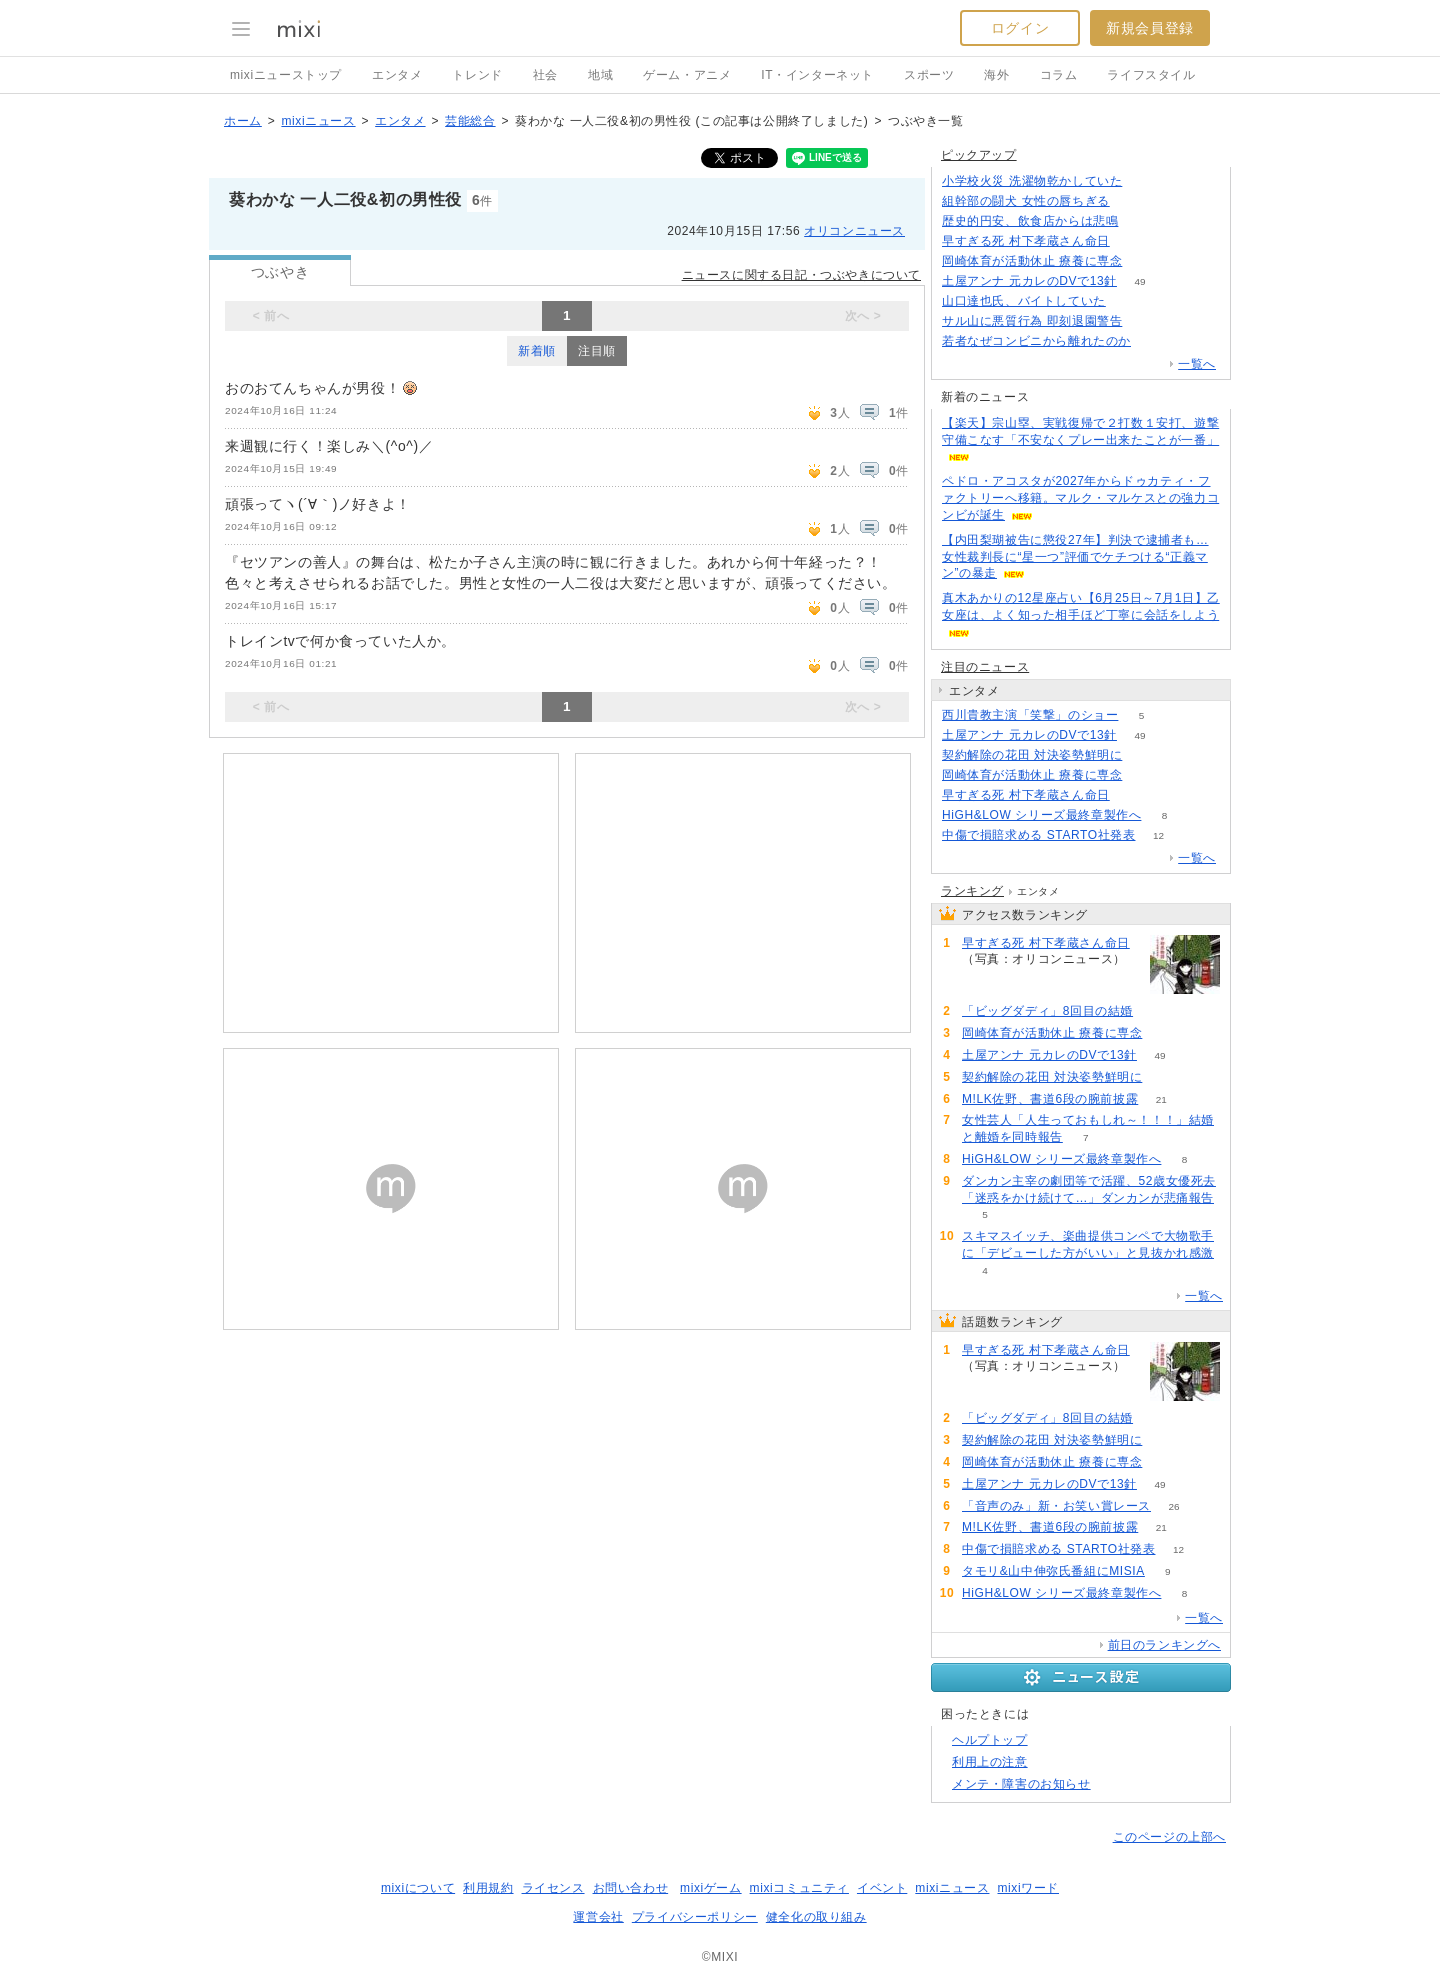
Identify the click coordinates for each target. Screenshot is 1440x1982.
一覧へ (1197, 364)
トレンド (477, 75)
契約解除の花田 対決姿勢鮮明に (1032, 755)
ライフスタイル (1151, 75)
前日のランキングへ (1164, 1645)
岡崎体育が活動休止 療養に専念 (1032, 261)
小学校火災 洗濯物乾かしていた (1032, 181)
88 (1128, 301)
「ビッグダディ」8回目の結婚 (1047, 1011)
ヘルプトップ (990, 1740)
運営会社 (598, 1917)
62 (1145, 261)
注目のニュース (985, 667)
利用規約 (488, 1888)
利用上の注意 (990, 1762)
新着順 (537, 351)
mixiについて (418, 1888)
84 (1145, 755)
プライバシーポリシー (695, 1917)
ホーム (243, 121)
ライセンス (553, 1888)
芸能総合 (470, 121)
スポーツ (929, 75)
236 (1141, 221)
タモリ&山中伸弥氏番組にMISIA (1053, 1571)
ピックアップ (979, 155)
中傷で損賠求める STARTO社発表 (1038, 835)
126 (1132, 201)
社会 (545, 75)
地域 (600, 75)
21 (1161, 1099)
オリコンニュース (854, 231)
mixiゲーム (711, 1888)
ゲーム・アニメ (687, 75)
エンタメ (397, 75)
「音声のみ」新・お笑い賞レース (1056, 1506)
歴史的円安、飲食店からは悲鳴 (1030, 221)
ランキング (972, 891)
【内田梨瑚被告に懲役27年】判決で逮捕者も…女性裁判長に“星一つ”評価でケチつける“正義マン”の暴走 (1075, 557)
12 (1158, 835)
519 (1154, 341)
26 (1173, 1506)
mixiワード (1028, 1888)
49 (1139, 281)
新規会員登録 (1150, 28)
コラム (1059, 75)
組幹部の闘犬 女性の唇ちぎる (1026, 201)
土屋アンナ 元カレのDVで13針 (1029, 281)
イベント (882, 1888)
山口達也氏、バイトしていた (1024, 301)
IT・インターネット (817, 75)
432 (1145, 181)
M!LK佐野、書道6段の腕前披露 (1050, 1099)
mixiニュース (318, 121)
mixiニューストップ (286, 75)
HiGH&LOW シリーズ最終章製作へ (1041, 815)
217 (1156, 1011)
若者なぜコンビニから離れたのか (1036, 341)
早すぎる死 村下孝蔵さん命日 (1026, 241)
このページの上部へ (1169, 1837)
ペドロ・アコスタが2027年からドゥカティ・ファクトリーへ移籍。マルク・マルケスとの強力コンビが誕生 (1080, 498)
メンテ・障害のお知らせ (1021, 1784)
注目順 (597, 351)
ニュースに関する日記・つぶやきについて (801, 275)
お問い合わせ (631, 1888)
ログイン (1020, 28)
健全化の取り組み (816, 1917)
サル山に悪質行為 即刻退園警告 (1032, 321)
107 (1145, 321)
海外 (996, 75)
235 (1132, 241)
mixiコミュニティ (799, 1888)
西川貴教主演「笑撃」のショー (1030, 715)
